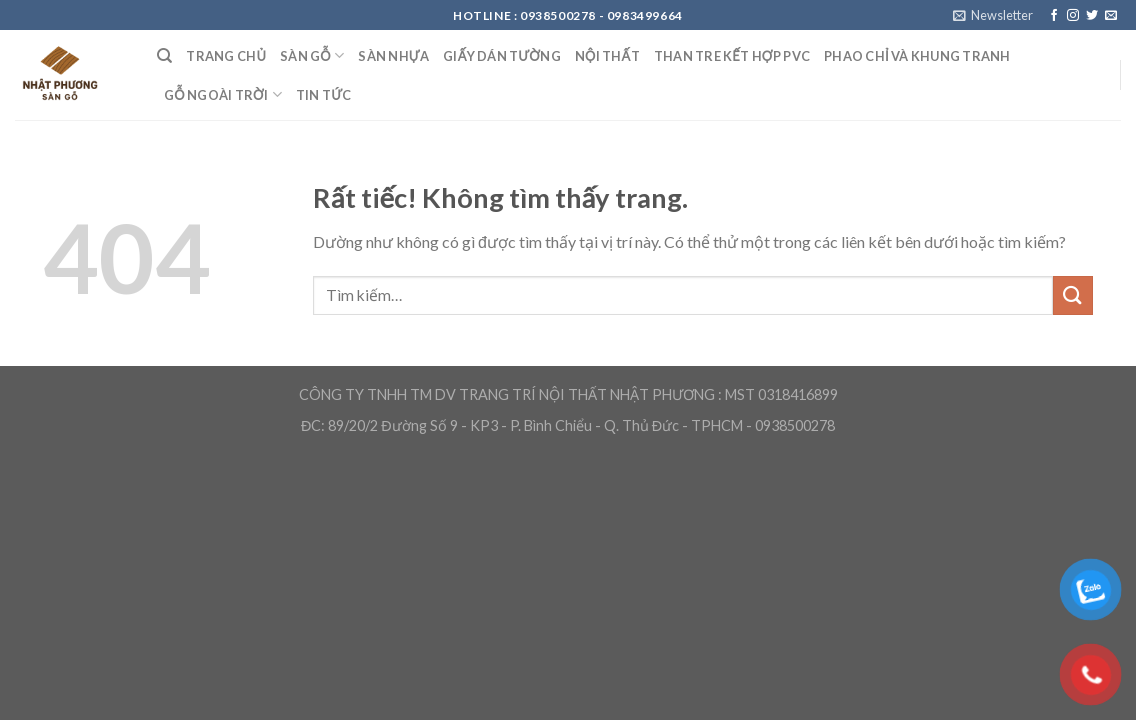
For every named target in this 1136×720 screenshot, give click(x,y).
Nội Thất (607, 56)
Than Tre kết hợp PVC (732, 56)
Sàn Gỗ (312, 55)
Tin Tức (324, 95)
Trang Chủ (226, 56)
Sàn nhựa (393, 56)
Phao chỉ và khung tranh (917, 56)
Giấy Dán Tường (502, 56)
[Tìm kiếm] (164, 56)
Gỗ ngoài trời (223, 94)
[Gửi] (1073, 295)
